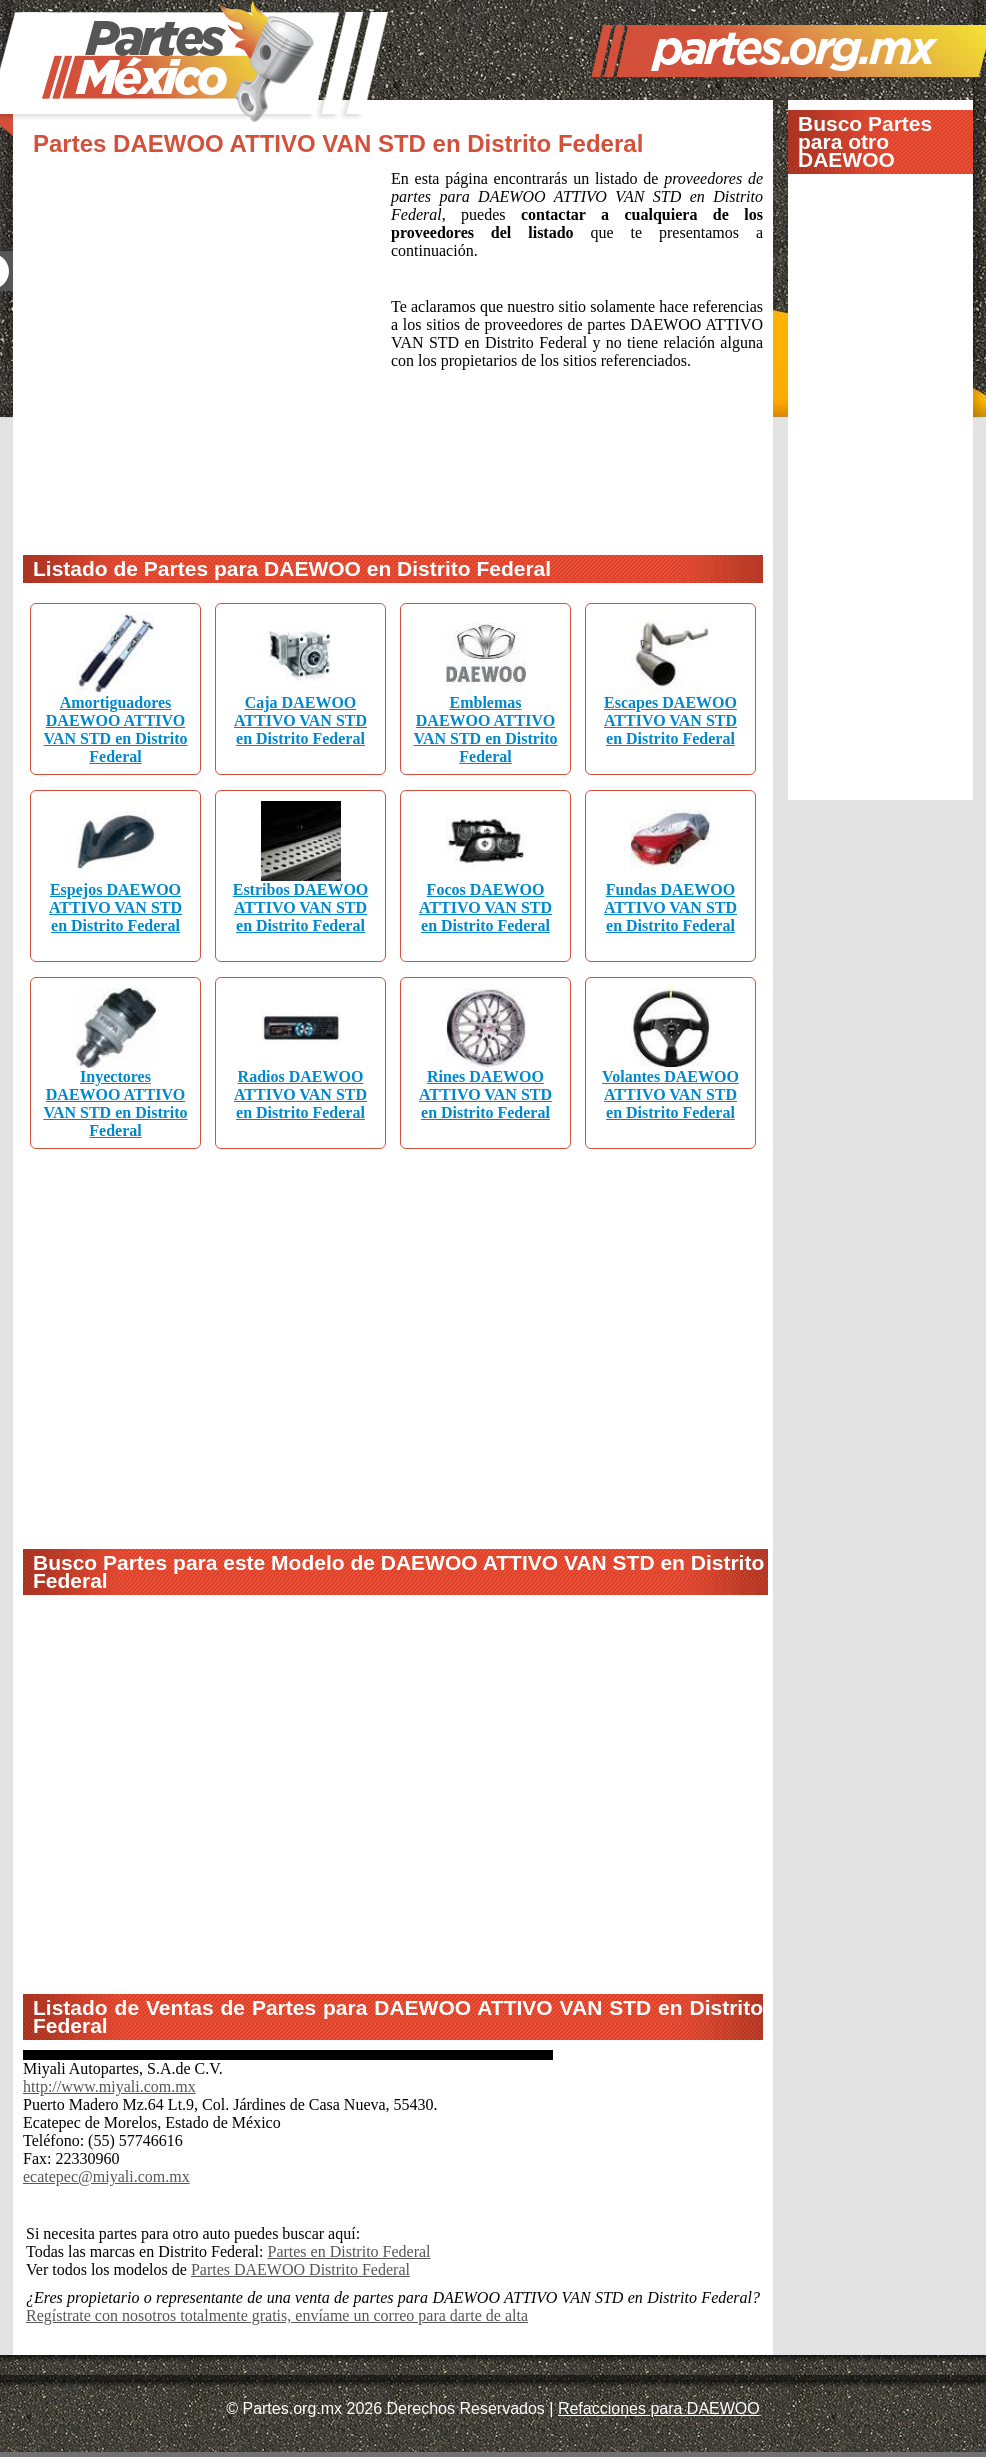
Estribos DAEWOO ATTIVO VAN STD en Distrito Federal (301, 907)
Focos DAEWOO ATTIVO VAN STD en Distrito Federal (485, 907)
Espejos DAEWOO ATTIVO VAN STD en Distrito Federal (115, 907)
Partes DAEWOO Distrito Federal (300, 2269)
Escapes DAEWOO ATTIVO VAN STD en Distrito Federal (670, 720)
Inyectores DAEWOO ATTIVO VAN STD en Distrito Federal (115, 1103)
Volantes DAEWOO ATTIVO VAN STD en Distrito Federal (670, 1094)
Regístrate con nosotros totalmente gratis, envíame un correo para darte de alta (277, 2315)
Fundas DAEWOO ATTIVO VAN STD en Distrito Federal (670, 907)
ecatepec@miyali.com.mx (106, 2176)
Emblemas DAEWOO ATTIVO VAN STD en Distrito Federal (485, 729)
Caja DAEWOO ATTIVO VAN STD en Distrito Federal (300, 720)
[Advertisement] (200, 350)
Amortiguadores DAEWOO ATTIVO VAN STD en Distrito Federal (115, 729)
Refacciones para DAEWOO (659, 2408)
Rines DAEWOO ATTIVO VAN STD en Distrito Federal (485, 1094)
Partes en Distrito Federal (348, 2251)
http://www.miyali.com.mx (109, 2086)
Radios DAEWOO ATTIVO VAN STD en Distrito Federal (300, 1094)
